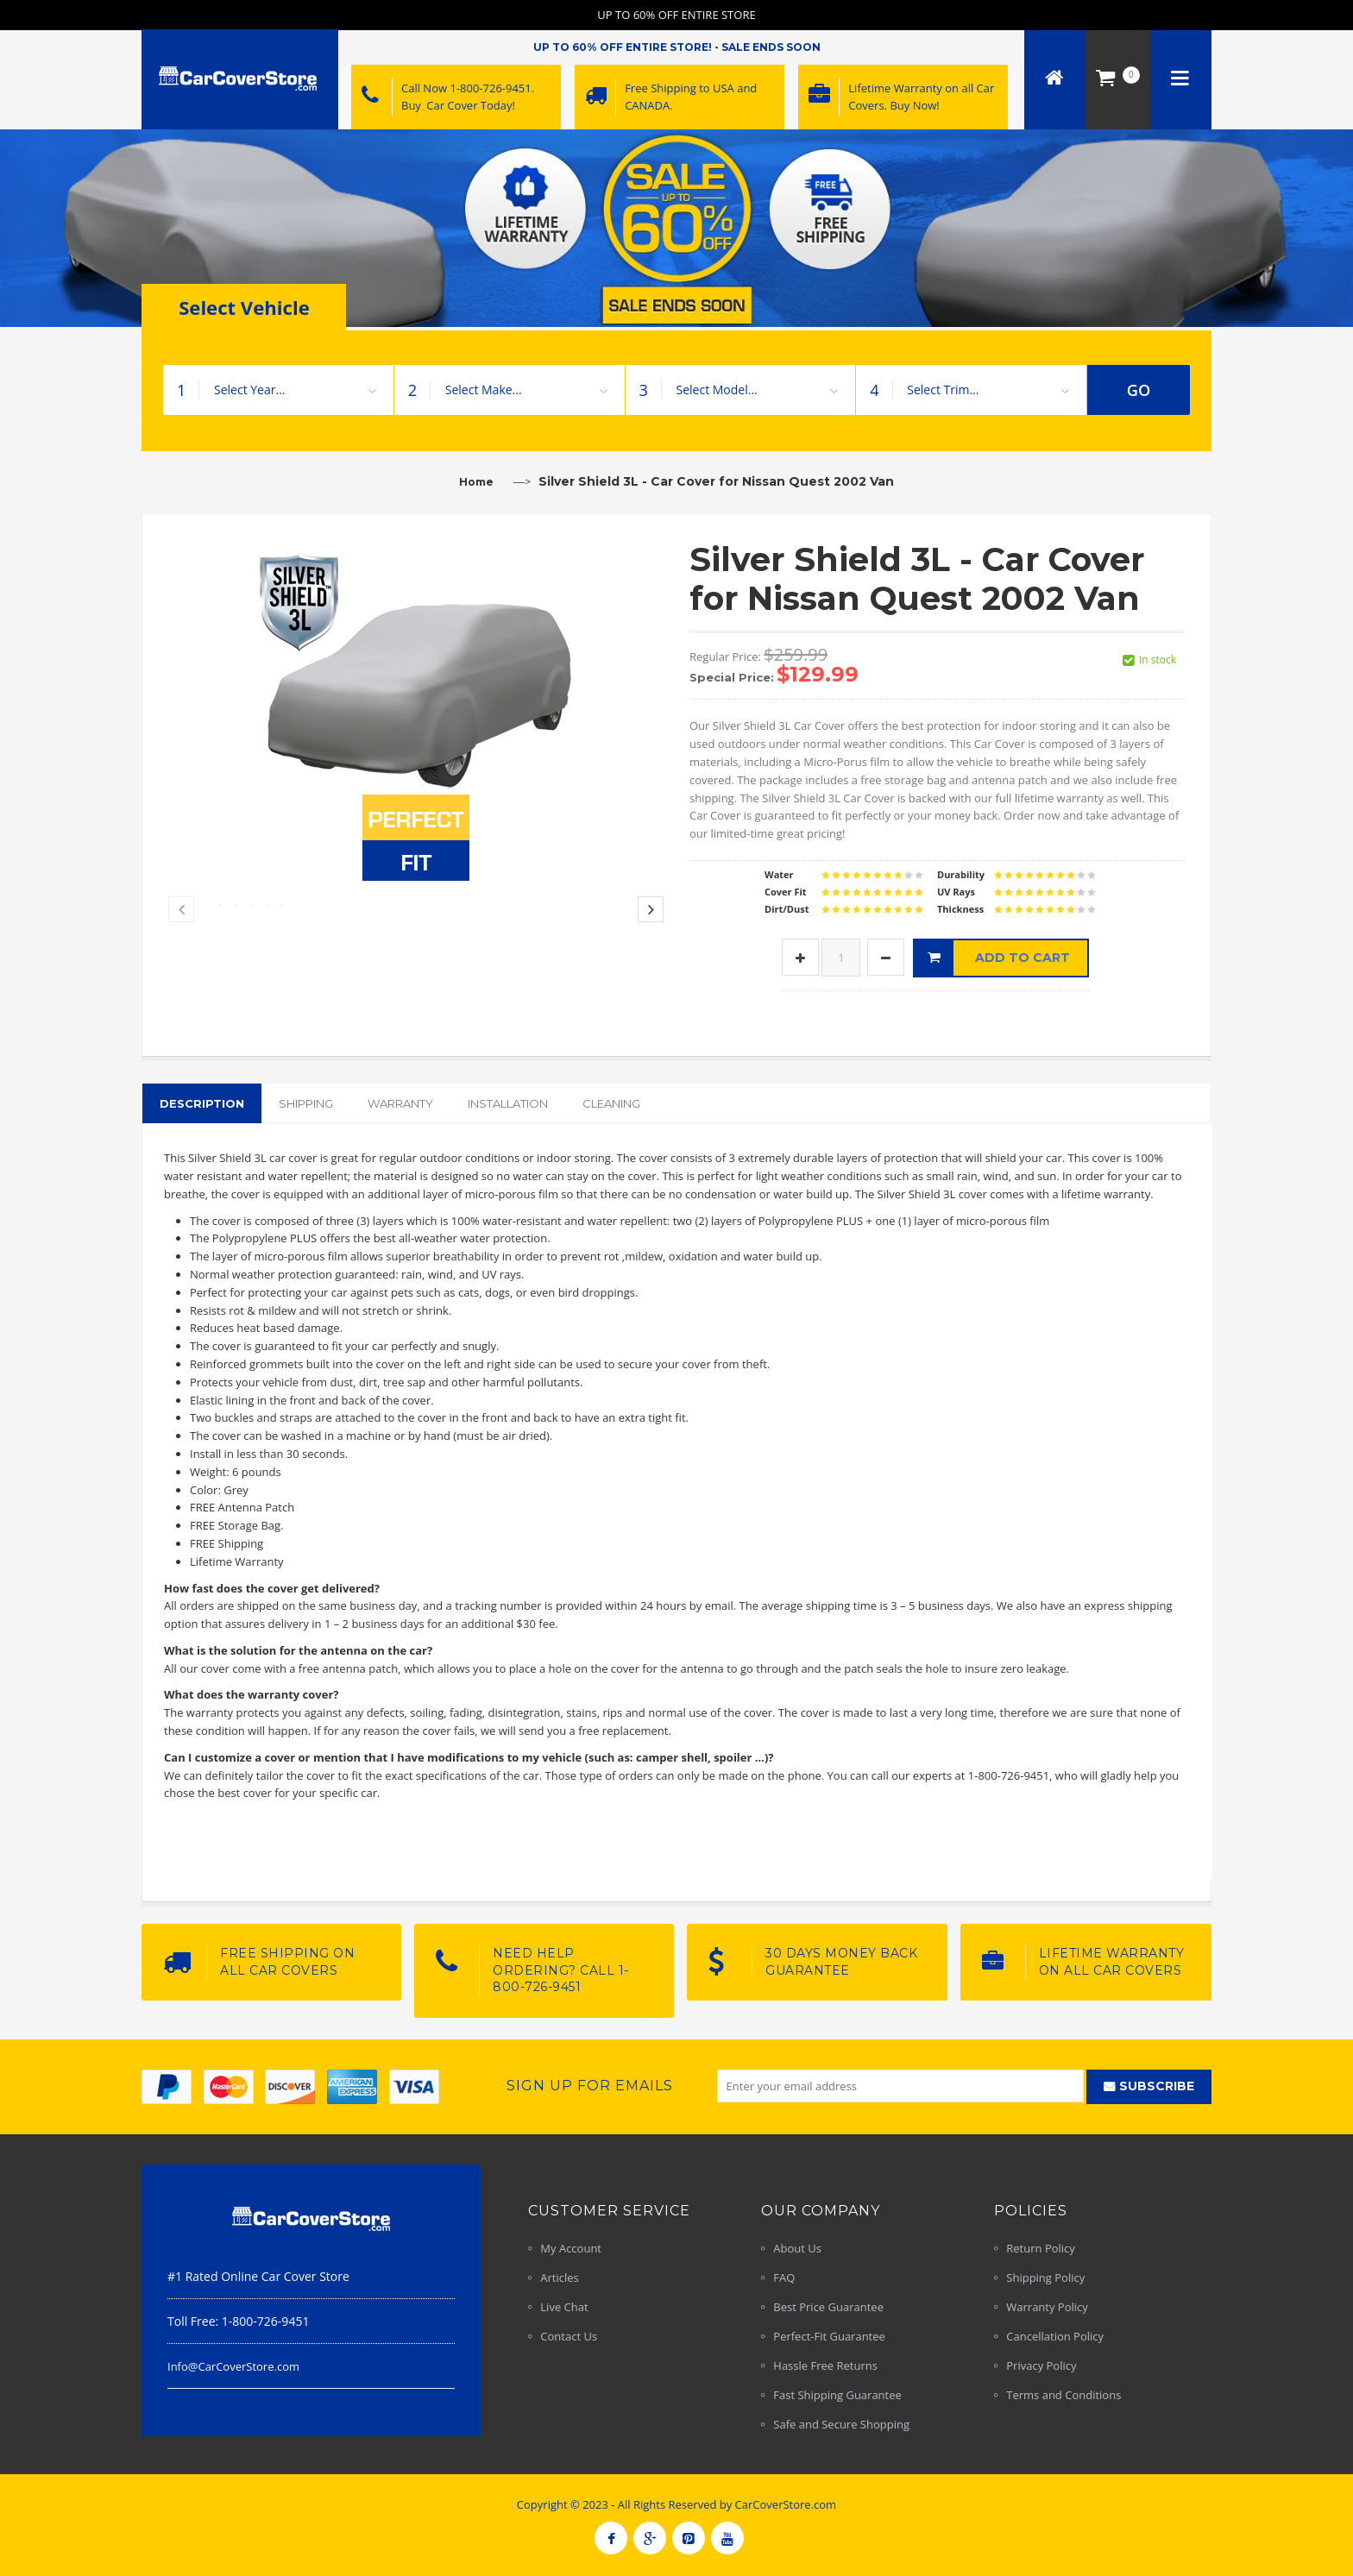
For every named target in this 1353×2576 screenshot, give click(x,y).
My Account (570, 2248)
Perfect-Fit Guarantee (829, 2336)
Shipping (306, 1103)
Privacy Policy (1041, 2365)
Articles (559, 2277)
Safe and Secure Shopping (841, 2424)
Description (202, 1103)
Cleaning (611, 1103)
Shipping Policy (1045, 2277)
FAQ (784, 2277)
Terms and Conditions (1063, 2395)
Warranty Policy (1047, 2307)
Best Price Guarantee (828, 2307)
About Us (797, 2248)
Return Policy (1040, 2248)
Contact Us (568, 2336)
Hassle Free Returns (825, 2365)
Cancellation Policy (1055, 2336)
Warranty (400, 1103)
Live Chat (564, 2307)
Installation (508, 1103)
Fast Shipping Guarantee (837, 2395)
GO (1139, 390)
